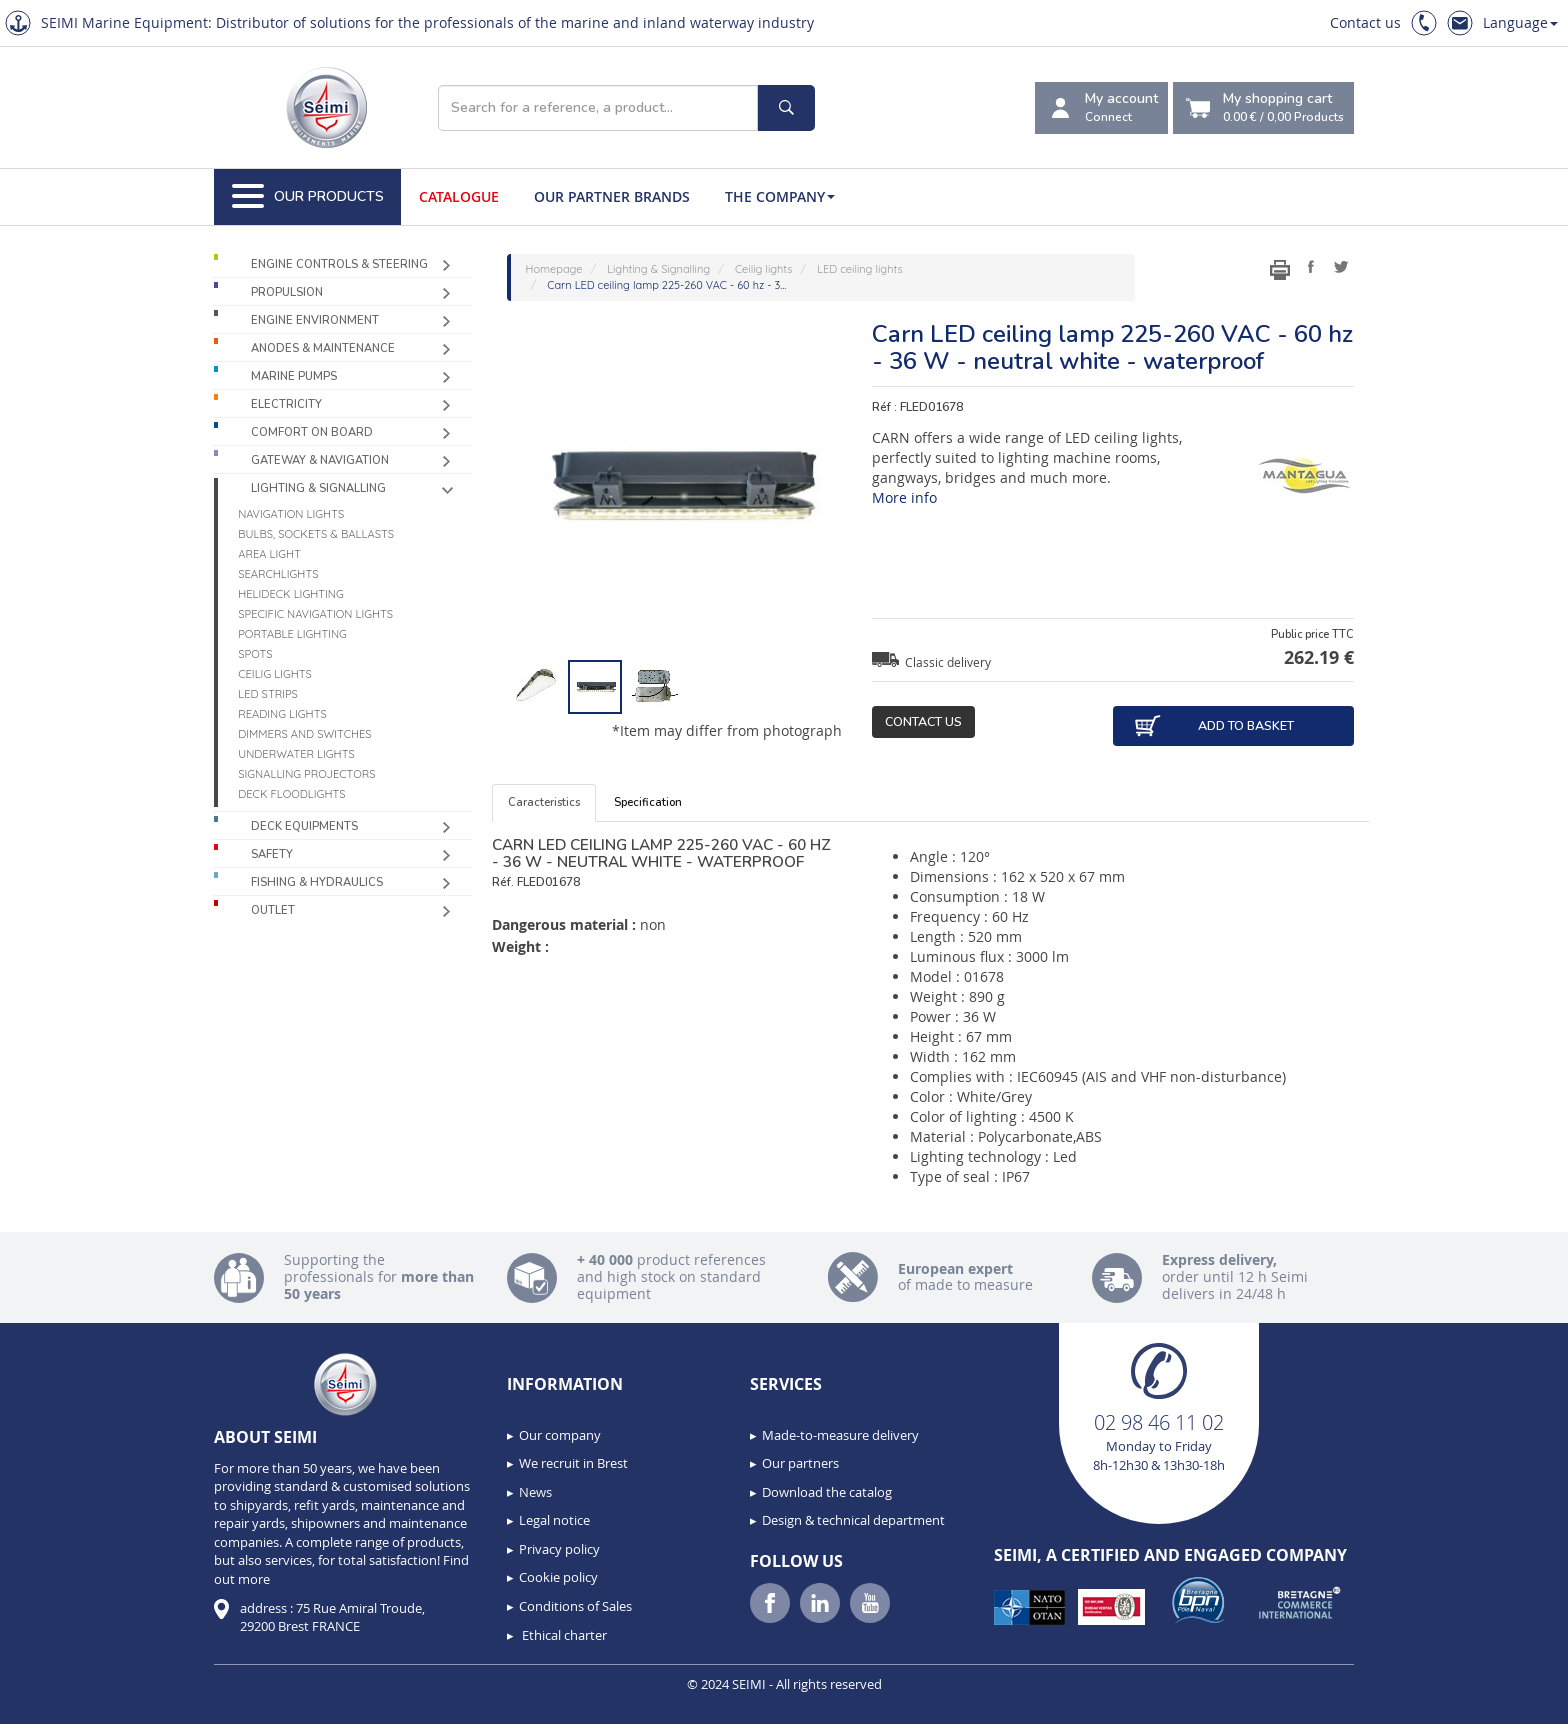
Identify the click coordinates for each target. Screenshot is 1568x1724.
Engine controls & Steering (339, 264)
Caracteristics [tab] (544, 802)
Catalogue (459, 196)
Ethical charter (563, 1635)
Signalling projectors (306, 774)
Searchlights (278, 574)
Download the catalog (827, 1492)
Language (1520, 22)
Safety (272, 854)
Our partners (800, 1463)
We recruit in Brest (573, 1463)
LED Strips (268, 694)
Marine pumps (294, 376)
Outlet (273, 910)
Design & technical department (853, 1520)
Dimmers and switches (304, 734)
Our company (560, 1435)
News (535, 1492)
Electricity (286, 404)
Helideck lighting (291, 594)
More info (904, 497)
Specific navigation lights (315, 614)
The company (780, 196)
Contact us (1365, 22)
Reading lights (282, 714)
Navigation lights (291, 514)
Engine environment (315, 320)
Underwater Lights (296, 754)
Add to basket (1213, 726)
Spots (255, 654)
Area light (269, 554)
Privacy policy (559, 1549)
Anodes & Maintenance (323, 348)
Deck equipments (304, 826)
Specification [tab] (648, 802)
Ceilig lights (275, 674)
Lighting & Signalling (318, 488)
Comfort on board (312, 432)
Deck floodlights (291, 794)
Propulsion (287, 292)
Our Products (308, 197)
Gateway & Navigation (320, 460)
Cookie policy (558, 1577)
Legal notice (554, 1520)
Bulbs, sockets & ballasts (316, 534)
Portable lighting (292, 634)
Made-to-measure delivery (840, 1435)
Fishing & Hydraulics (317, 882)
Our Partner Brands (612, 196)
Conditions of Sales (575, 1606)
